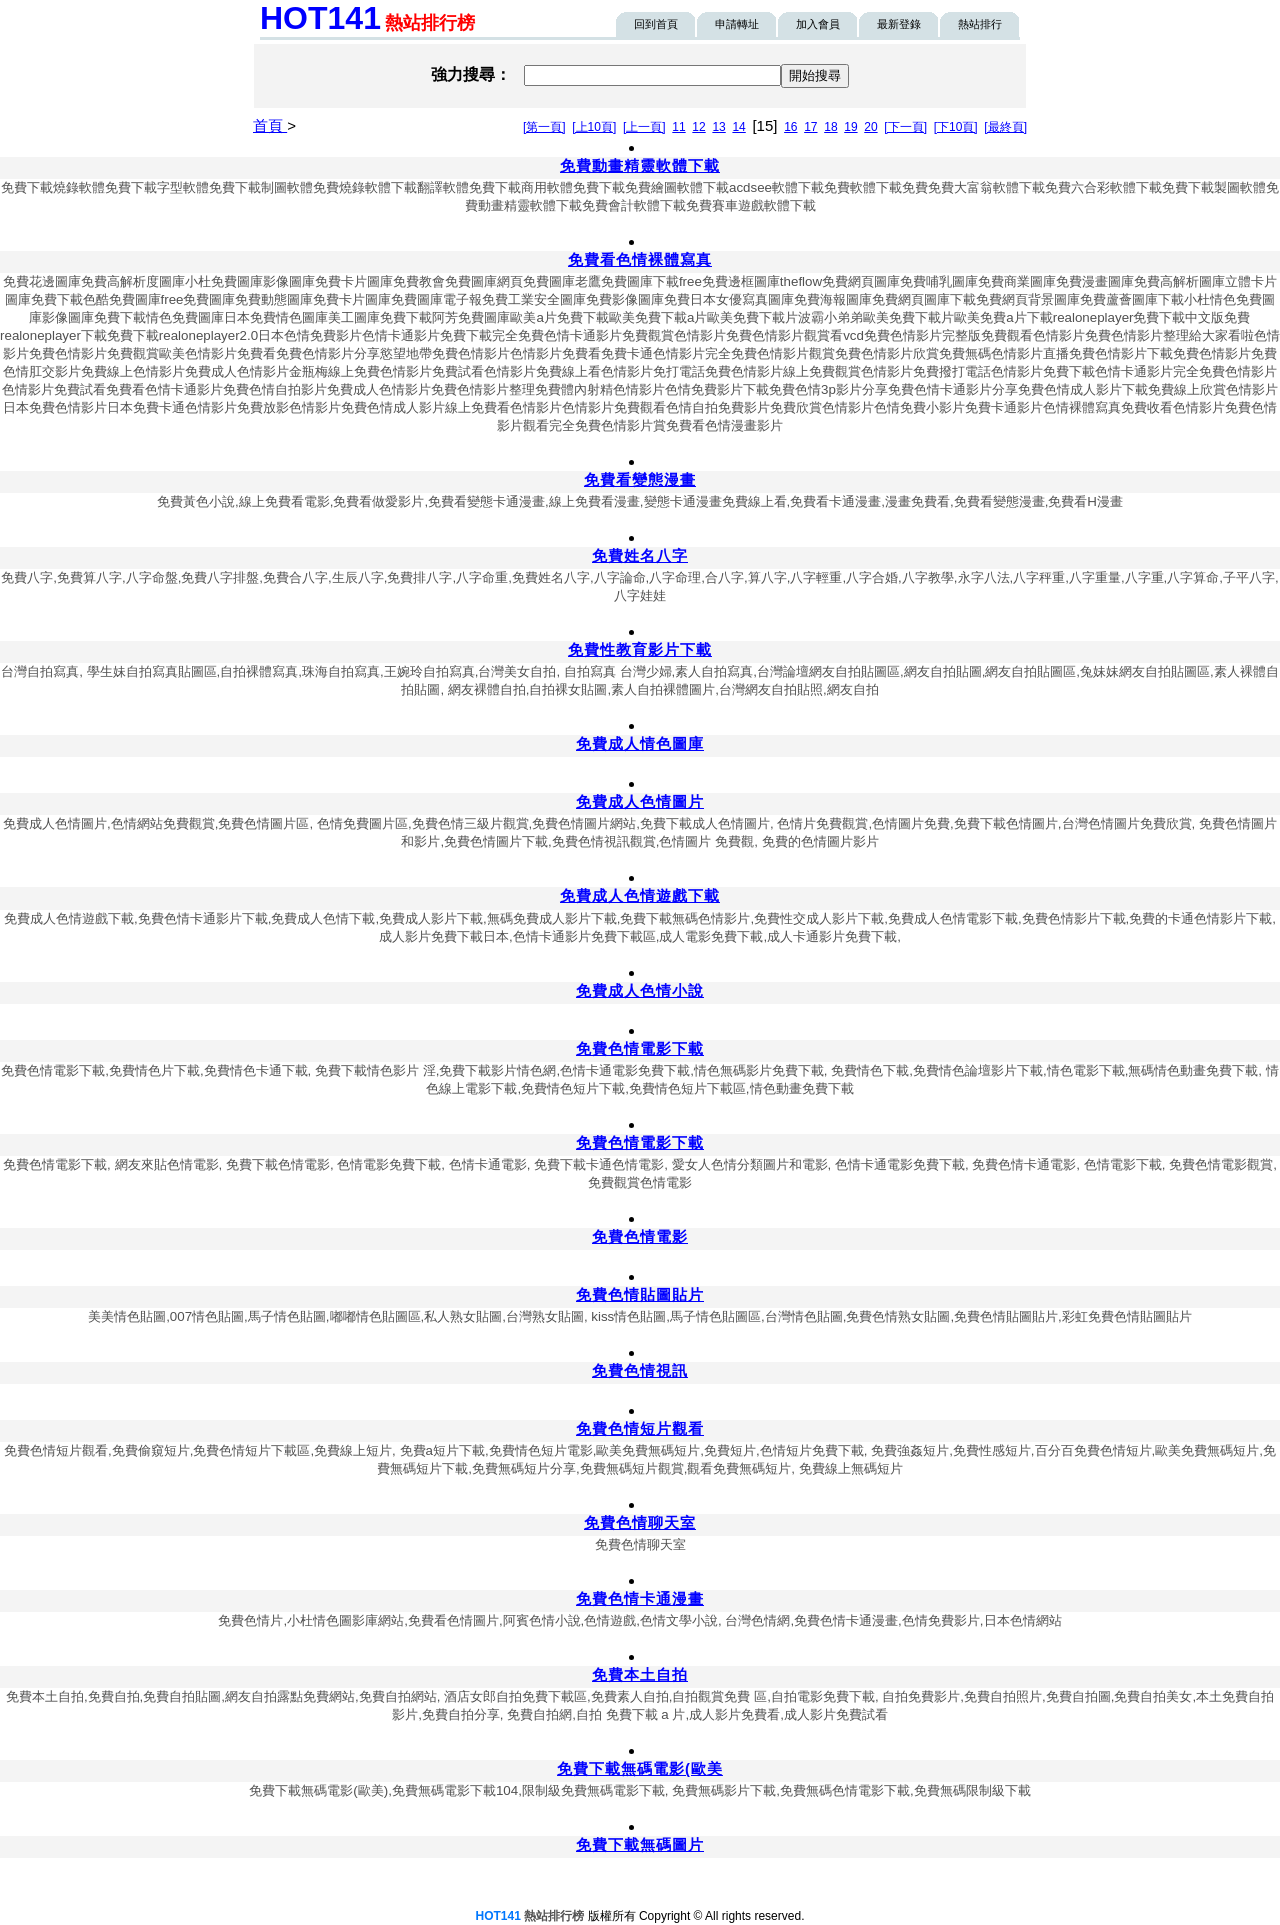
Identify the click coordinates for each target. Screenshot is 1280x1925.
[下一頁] (905, 127)
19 (850, 127)
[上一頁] (644, 127)
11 (678, 127)
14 (738, 127)
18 (830, 127)
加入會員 (818, 24)
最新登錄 (899, 24)
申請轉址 (737, 24)
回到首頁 (656, 24)
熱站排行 (980, 24)
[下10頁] (956, 127)
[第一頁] (544, 127)
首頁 (270, 125)
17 (810, 127)
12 (698, 127)
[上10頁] (594, 127)
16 (790, 127)
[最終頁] (1005, 127)
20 (870, 127)
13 (718, 127)
